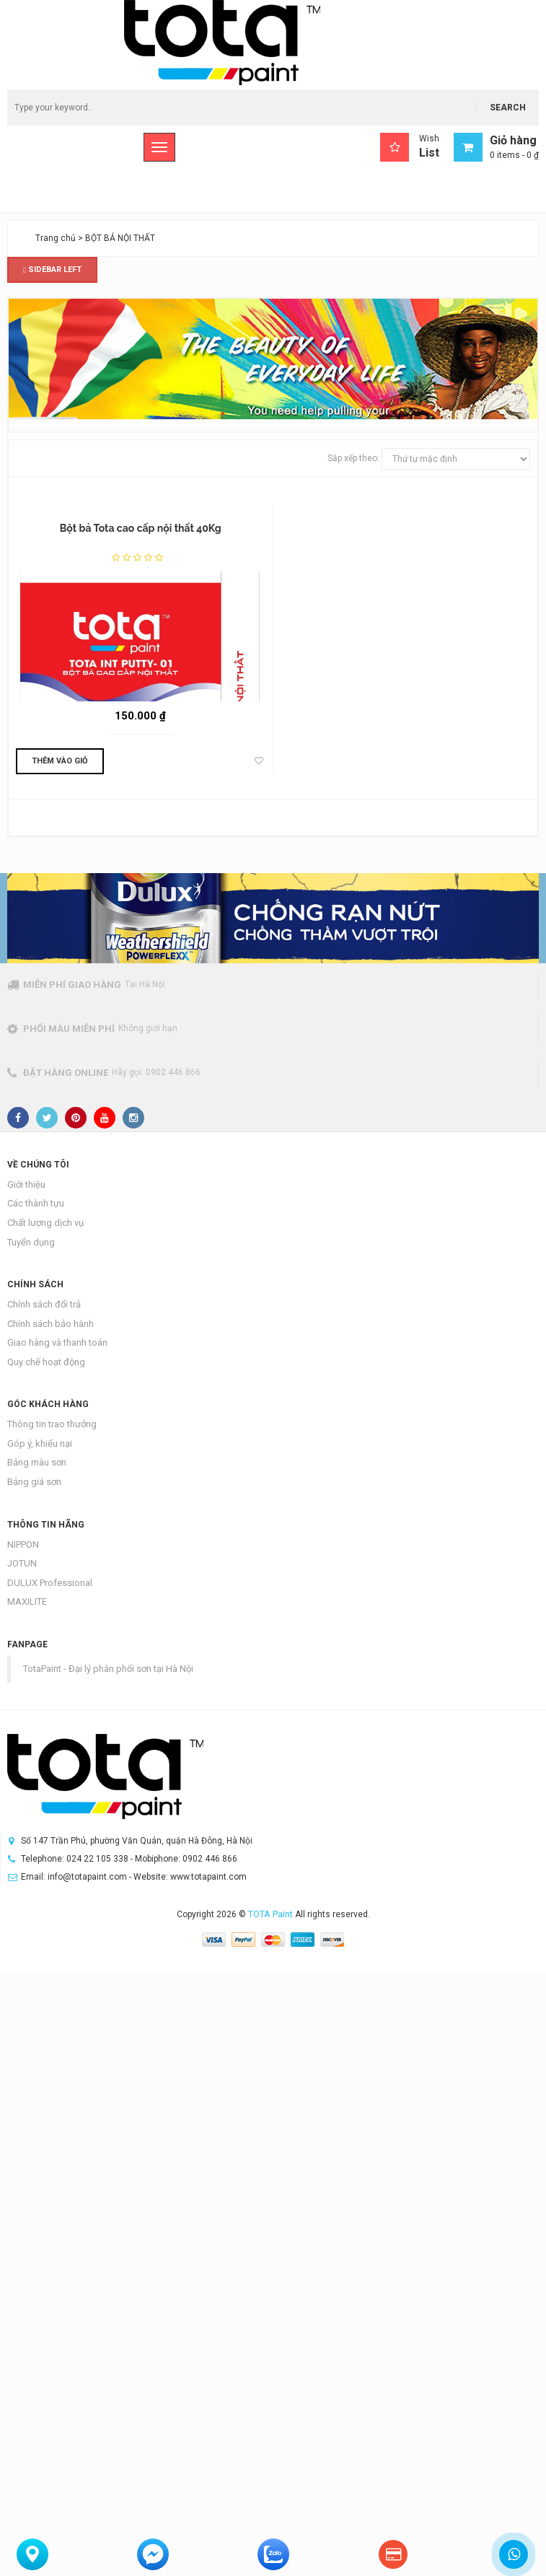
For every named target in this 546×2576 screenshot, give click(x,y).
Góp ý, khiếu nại (39, 1443)
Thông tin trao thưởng (52, 1424)
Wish (409, 147)
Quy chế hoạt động (46, 1362)
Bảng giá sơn (34, 1481)
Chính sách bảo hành (50, 1323)
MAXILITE (27, 1601)
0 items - (514, 155)
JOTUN (22, 1563)
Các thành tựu (35, 1203)
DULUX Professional (49, 1582)
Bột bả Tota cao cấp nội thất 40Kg (140, 528)
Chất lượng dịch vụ (45, 1222)
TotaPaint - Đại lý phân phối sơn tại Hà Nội (108, 1668)
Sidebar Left (52, 269)
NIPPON (23, 1544)
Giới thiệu (26, 1184)
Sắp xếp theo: (353, 458)
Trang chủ (55, 238)
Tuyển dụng (31, 1242)
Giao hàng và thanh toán (57, 1342)
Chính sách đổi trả (44, 1304)
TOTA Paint (270, 1914)
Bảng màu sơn (36, 1462)
